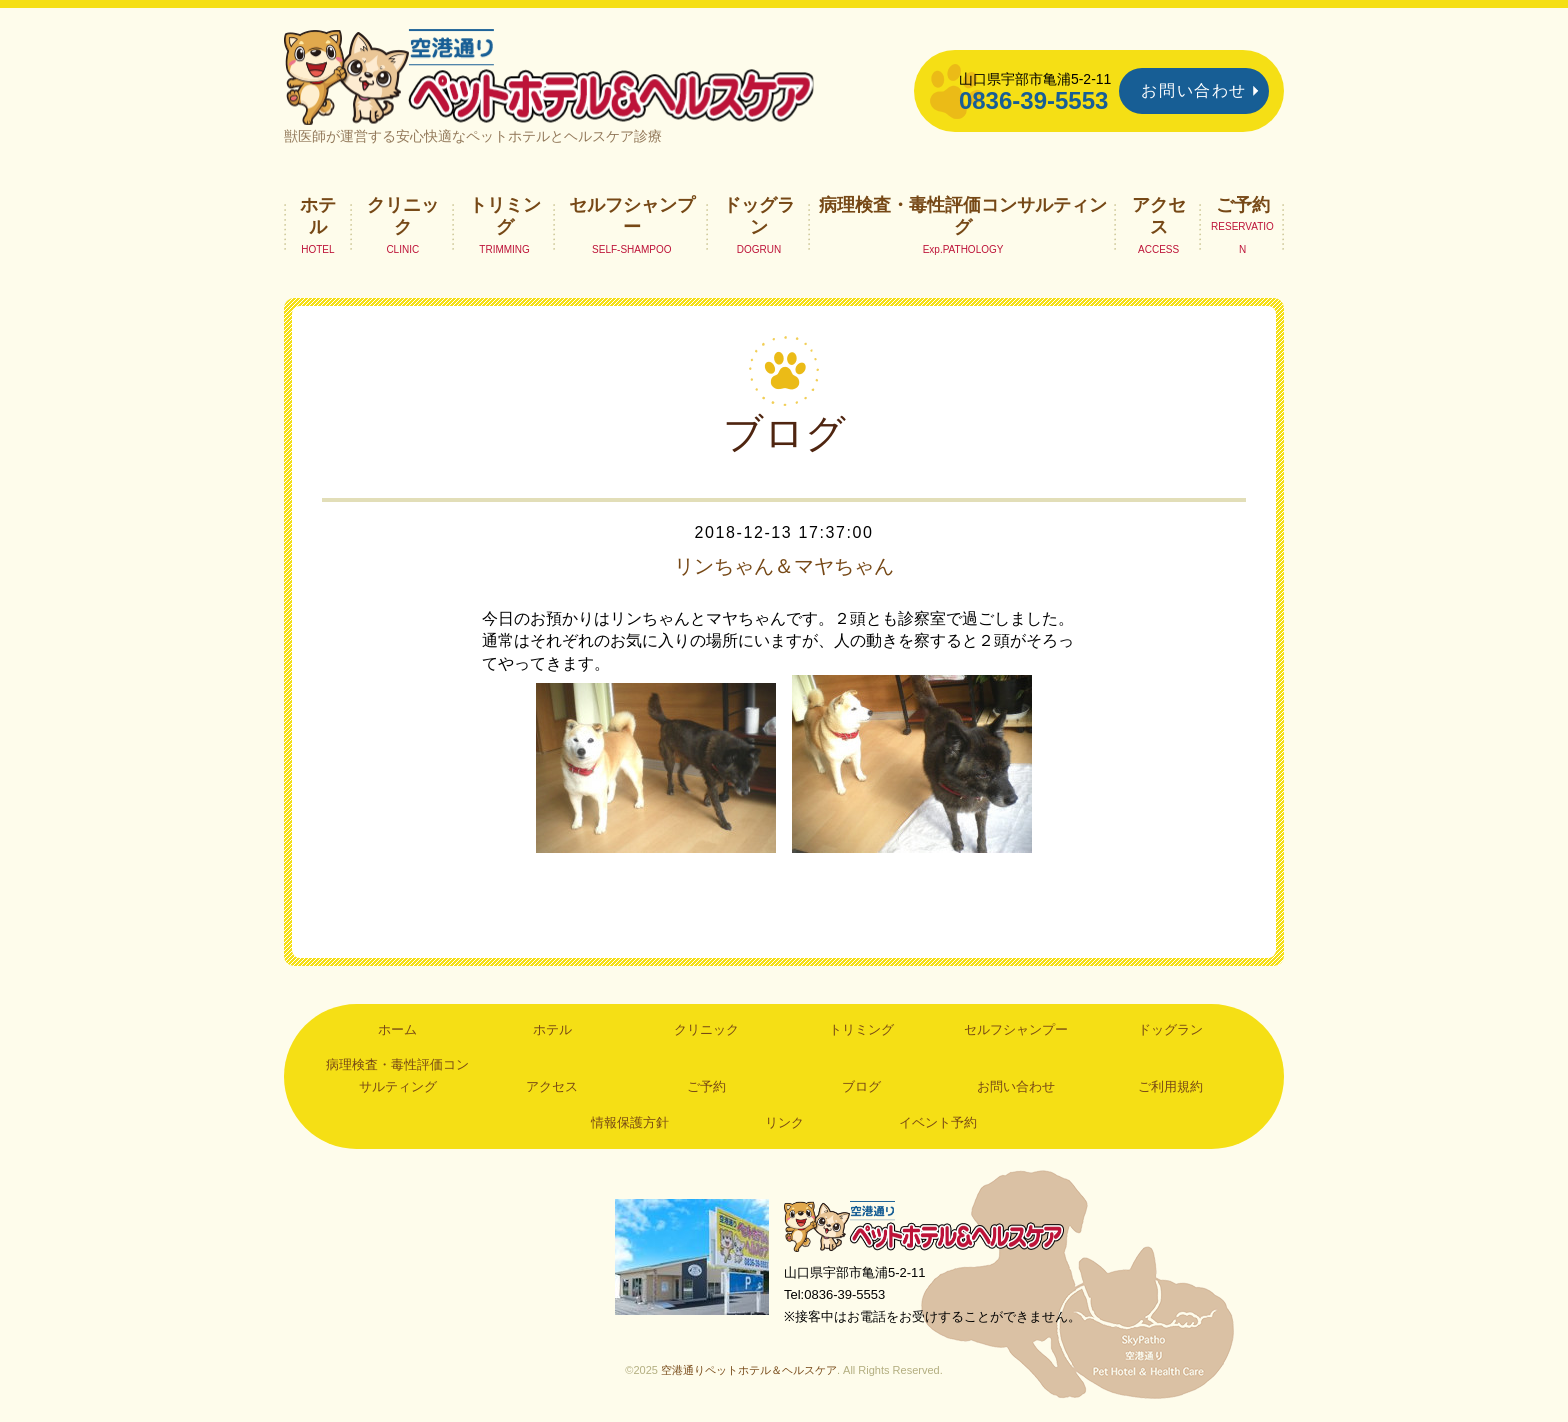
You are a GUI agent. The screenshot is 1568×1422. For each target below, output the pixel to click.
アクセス (1159, 216)
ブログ (861, 1087)
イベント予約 (938, 1122)
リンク (784, 1122)
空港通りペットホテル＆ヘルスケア (924, 1225)
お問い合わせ (1194, 90)
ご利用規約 (1170, 1087)
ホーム (397, 1029)
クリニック (403, 216)
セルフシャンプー (632, 216)
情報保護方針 (630, 1122)
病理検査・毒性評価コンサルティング (963, 216)
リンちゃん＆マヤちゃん (784, 566)
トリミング (505, 216)
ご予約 (1243, 205)
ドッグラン (759, 216)
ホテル (318, 216)
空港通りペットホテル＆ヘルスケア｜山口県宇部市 (550, 75)
